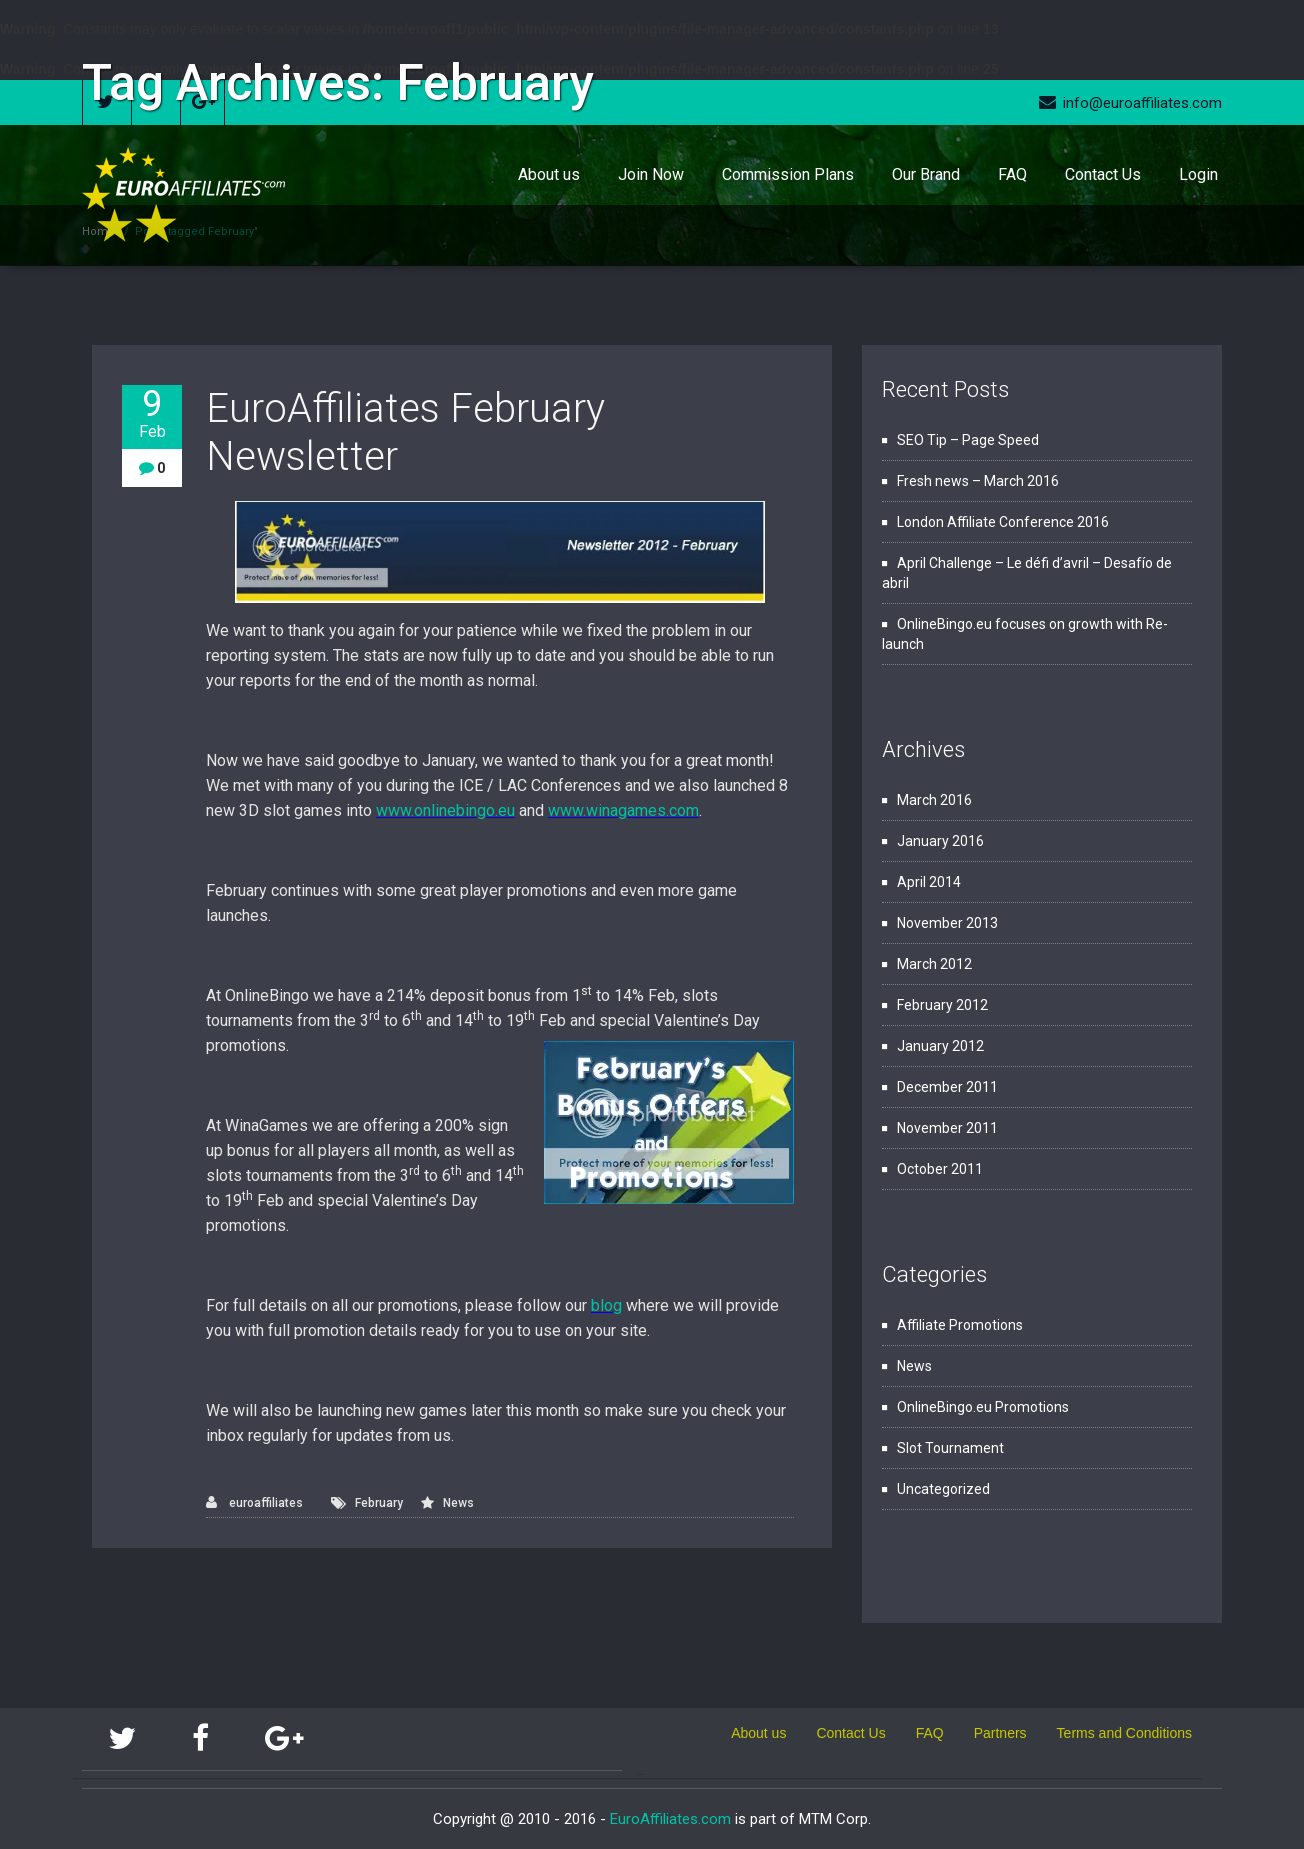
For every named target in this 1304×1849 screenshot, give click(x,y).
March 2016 (934, 800)
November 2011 (947, 1128)
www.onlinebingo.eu (445, 810)
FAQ (1012, 174)
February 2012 (942, 1005)
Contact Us (1103, 174)
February (379, 1503)
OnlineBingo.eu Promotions (983, 1407)
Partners (1000, 1733)
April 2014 (929, 882)
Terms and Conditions (1124, 1733)
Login (1198, 174)
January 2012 (940, 1046)
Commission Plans (788, 174)
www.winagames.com (623, 810)
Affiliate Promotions (960, 1325)
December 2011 (947, 1087)
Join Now (651, 174)
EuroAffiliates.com (670, 1819)
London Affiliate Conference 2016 (1003, 522)
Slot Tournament (950, 1448)
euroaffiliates (254, 1502)
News (458, 1503)
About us (549, 174)
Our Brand (926, 174)
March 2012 (934, 964)
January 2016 (940, 841)
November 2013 (947, 923)
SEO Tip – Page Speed (968, 440)
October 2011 (940, 1169)
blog (606, 1305)
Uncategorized (943, 1489)
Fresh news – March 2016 (978, 481)
